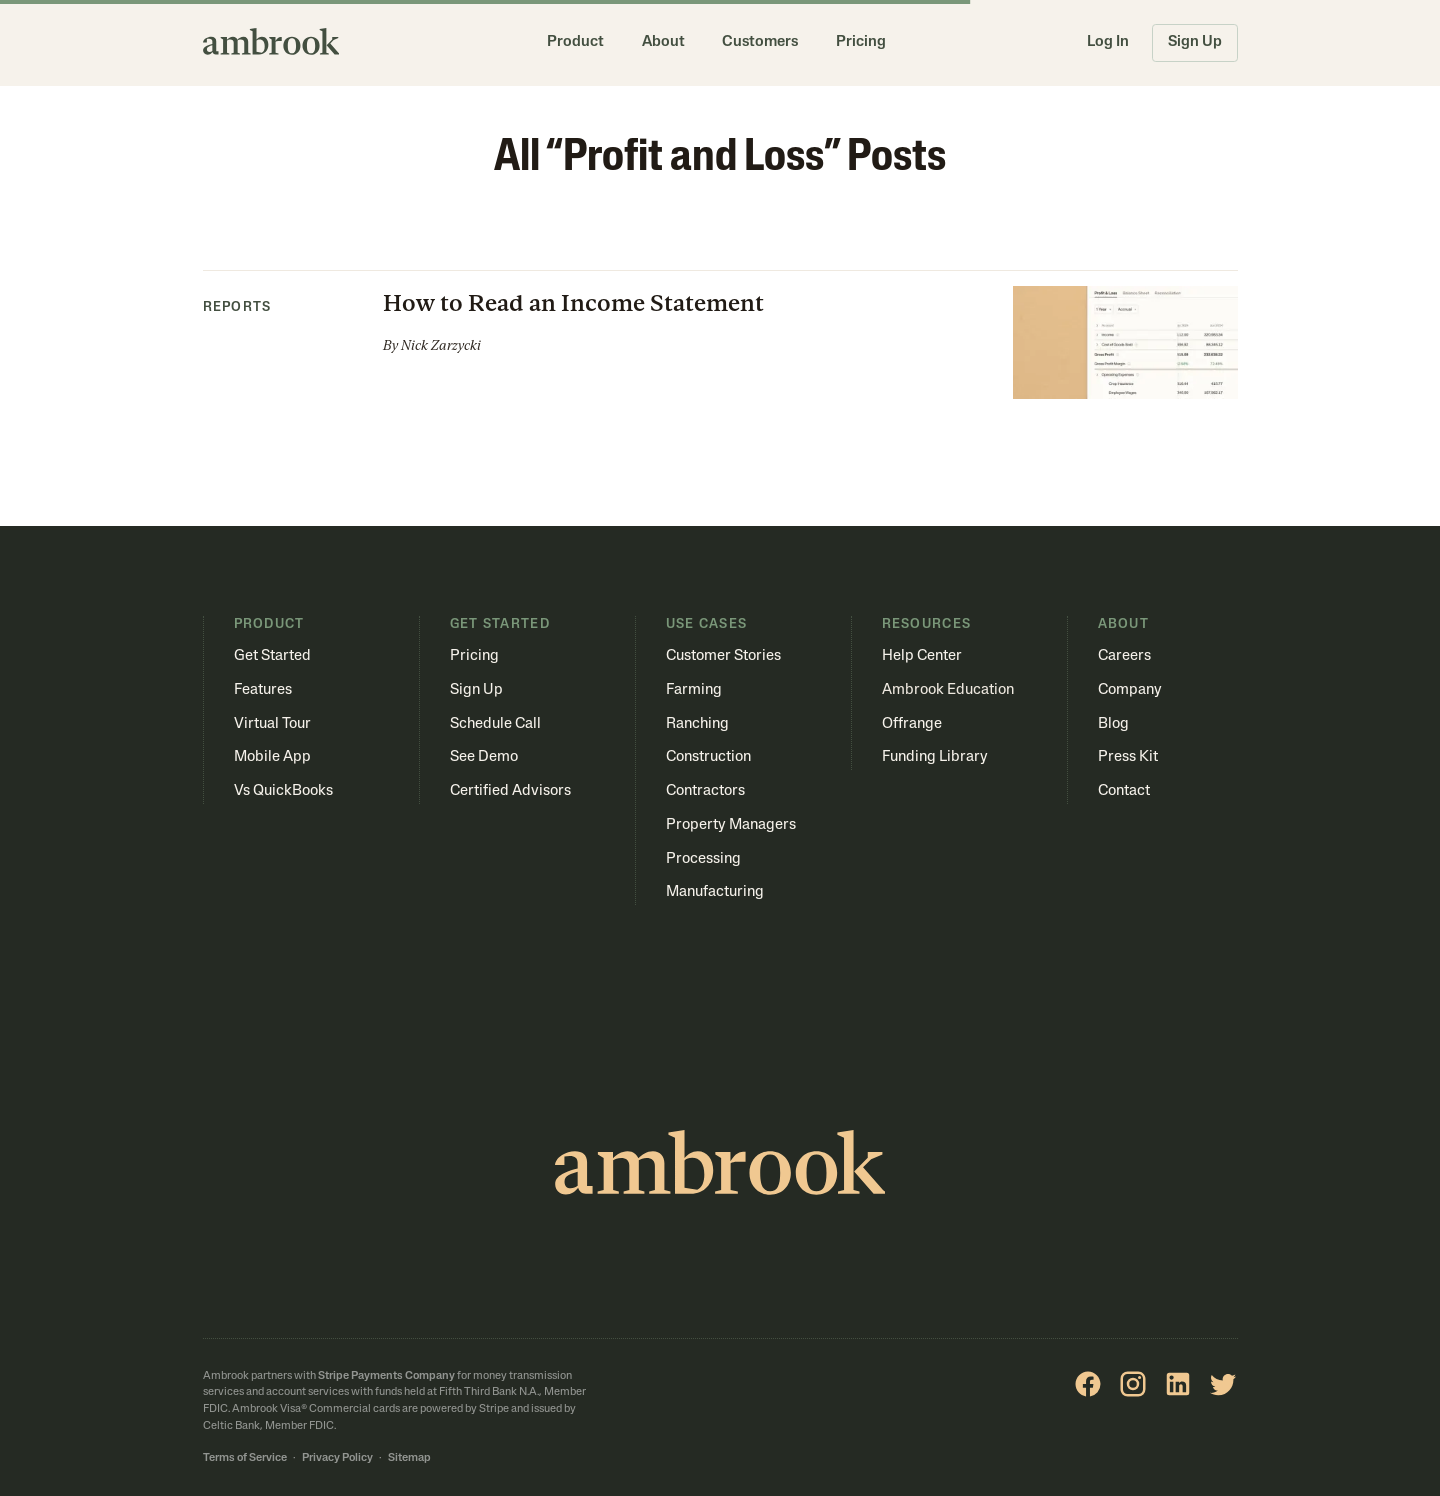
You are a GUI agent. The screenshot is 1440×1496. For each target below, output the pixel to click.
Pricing (861, 42)
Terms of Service (245, 1458)
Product (575, 42)
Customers (760, 42)
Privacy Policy (337, 1458)
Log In (1108, 42)
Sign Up (1195, 42)
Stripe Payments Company (386, 1376)
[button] (720, 335)
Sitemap (409, 1458)
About (663, 42)
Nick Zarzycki (441, 345)
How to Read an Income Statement (573, 303)
